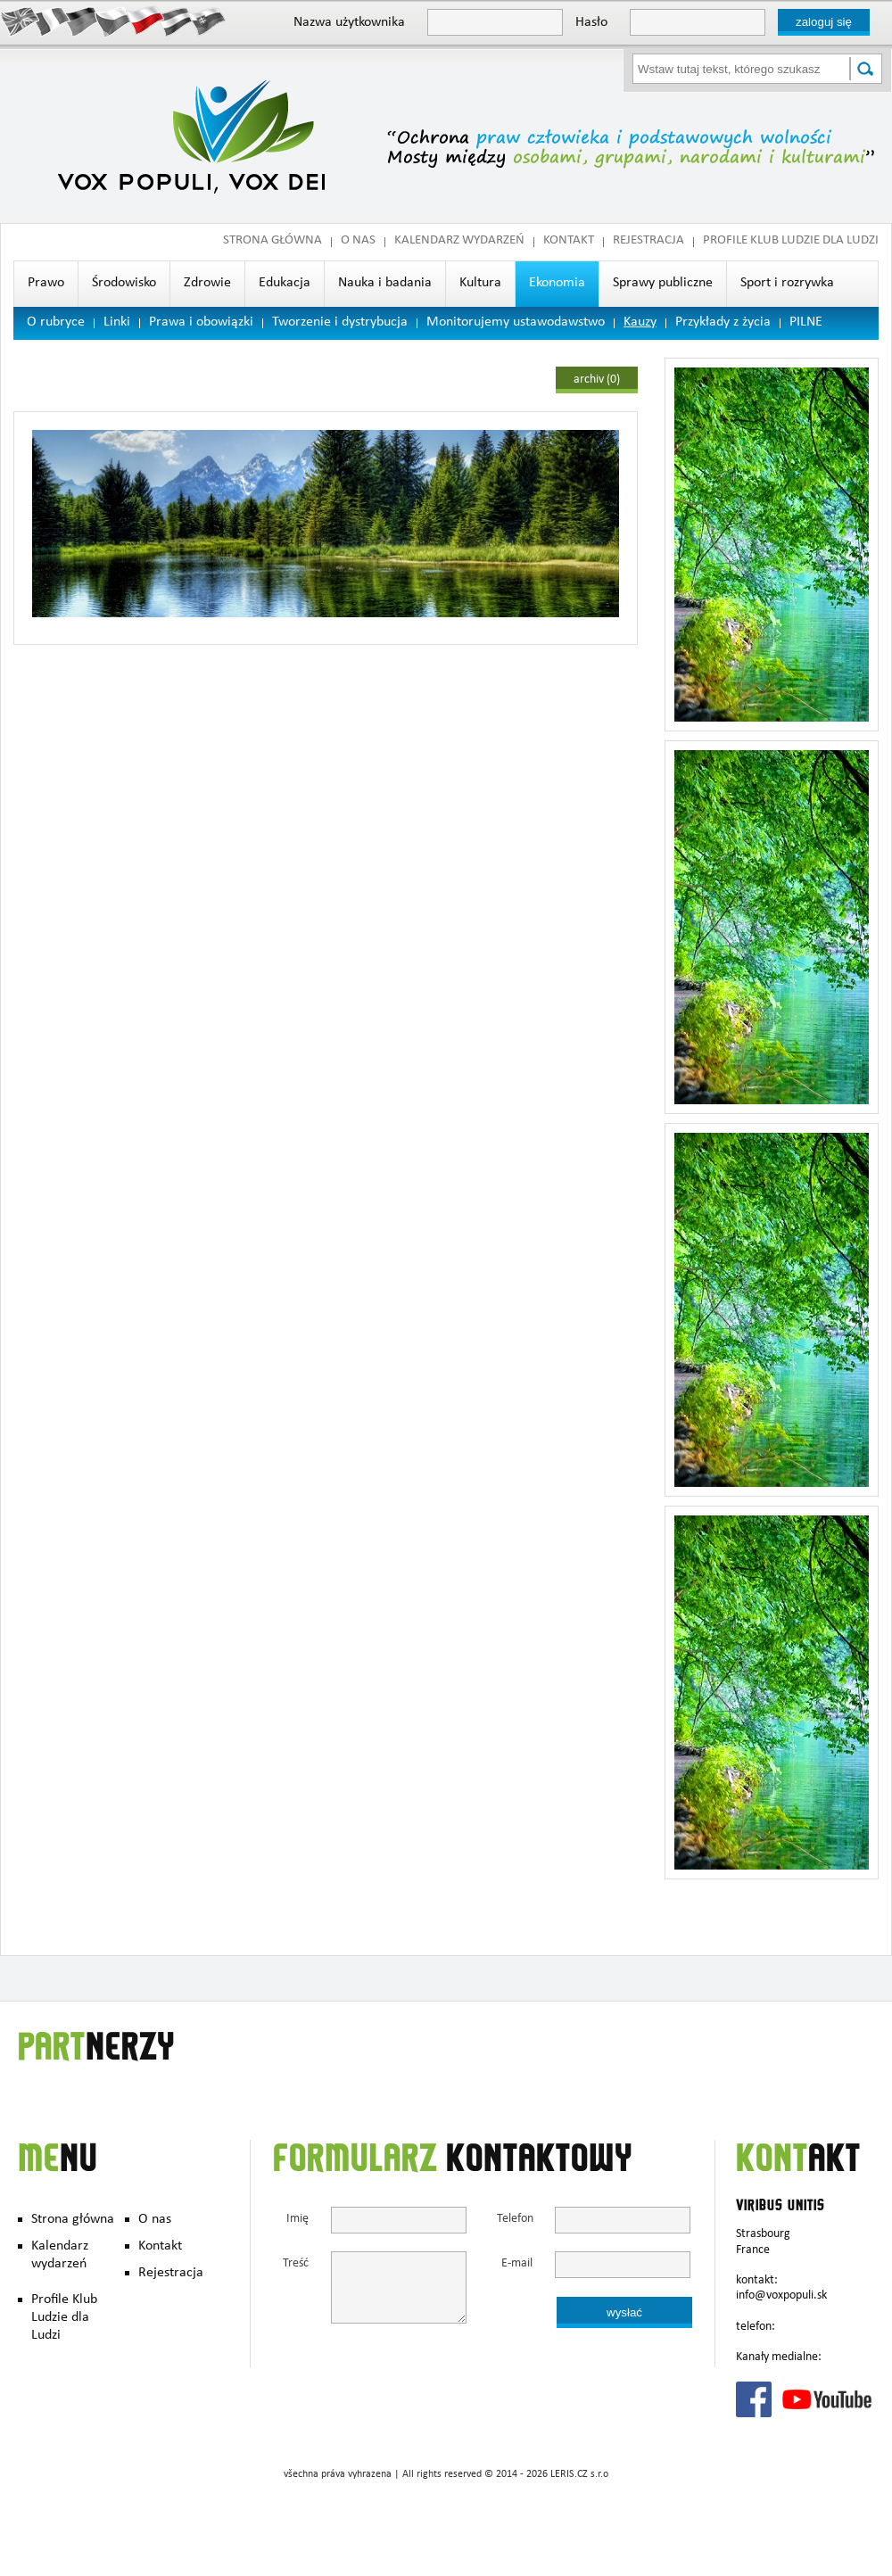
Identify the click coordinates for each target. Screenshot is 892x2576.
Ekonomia (557, 284)
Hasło (591, 23)
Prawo (46, 284)
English (20, 20)
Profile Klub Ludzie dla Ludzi (791, 241)
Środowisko (124, 284)
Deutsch (82, 20)
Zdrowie (207, 284)
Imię (297, 2219)
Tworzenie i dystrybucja (340, 323)
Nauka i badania (385, 284)
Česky (114, 20)
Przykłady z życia (723, 323)
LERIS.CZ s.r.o (579, 2475)
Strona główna (272, 241)
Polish (145, 20)
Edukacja (284, 284)
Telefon (515, 2219)
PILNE (805, 323)
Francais (51, 20)
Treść (296, 2264)
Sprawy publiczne (663, 284)
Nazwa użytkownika (349, 23)
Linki (116, 323)
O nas (358, 241)
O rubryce (56, 323)
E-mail (517, 2264)
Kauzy (640, 323)
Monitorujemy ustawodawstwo (515, 323)
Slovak (207, 20)
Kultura (480, 284)
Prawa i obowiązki (201, 323)
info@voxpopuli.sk (781, 2296)
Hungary (176, 20)
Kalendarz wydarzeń (459, 241)
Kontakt (568, 241)
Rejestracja (648, 241)
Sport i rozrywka (787, 284)
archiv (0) (597, 380)
